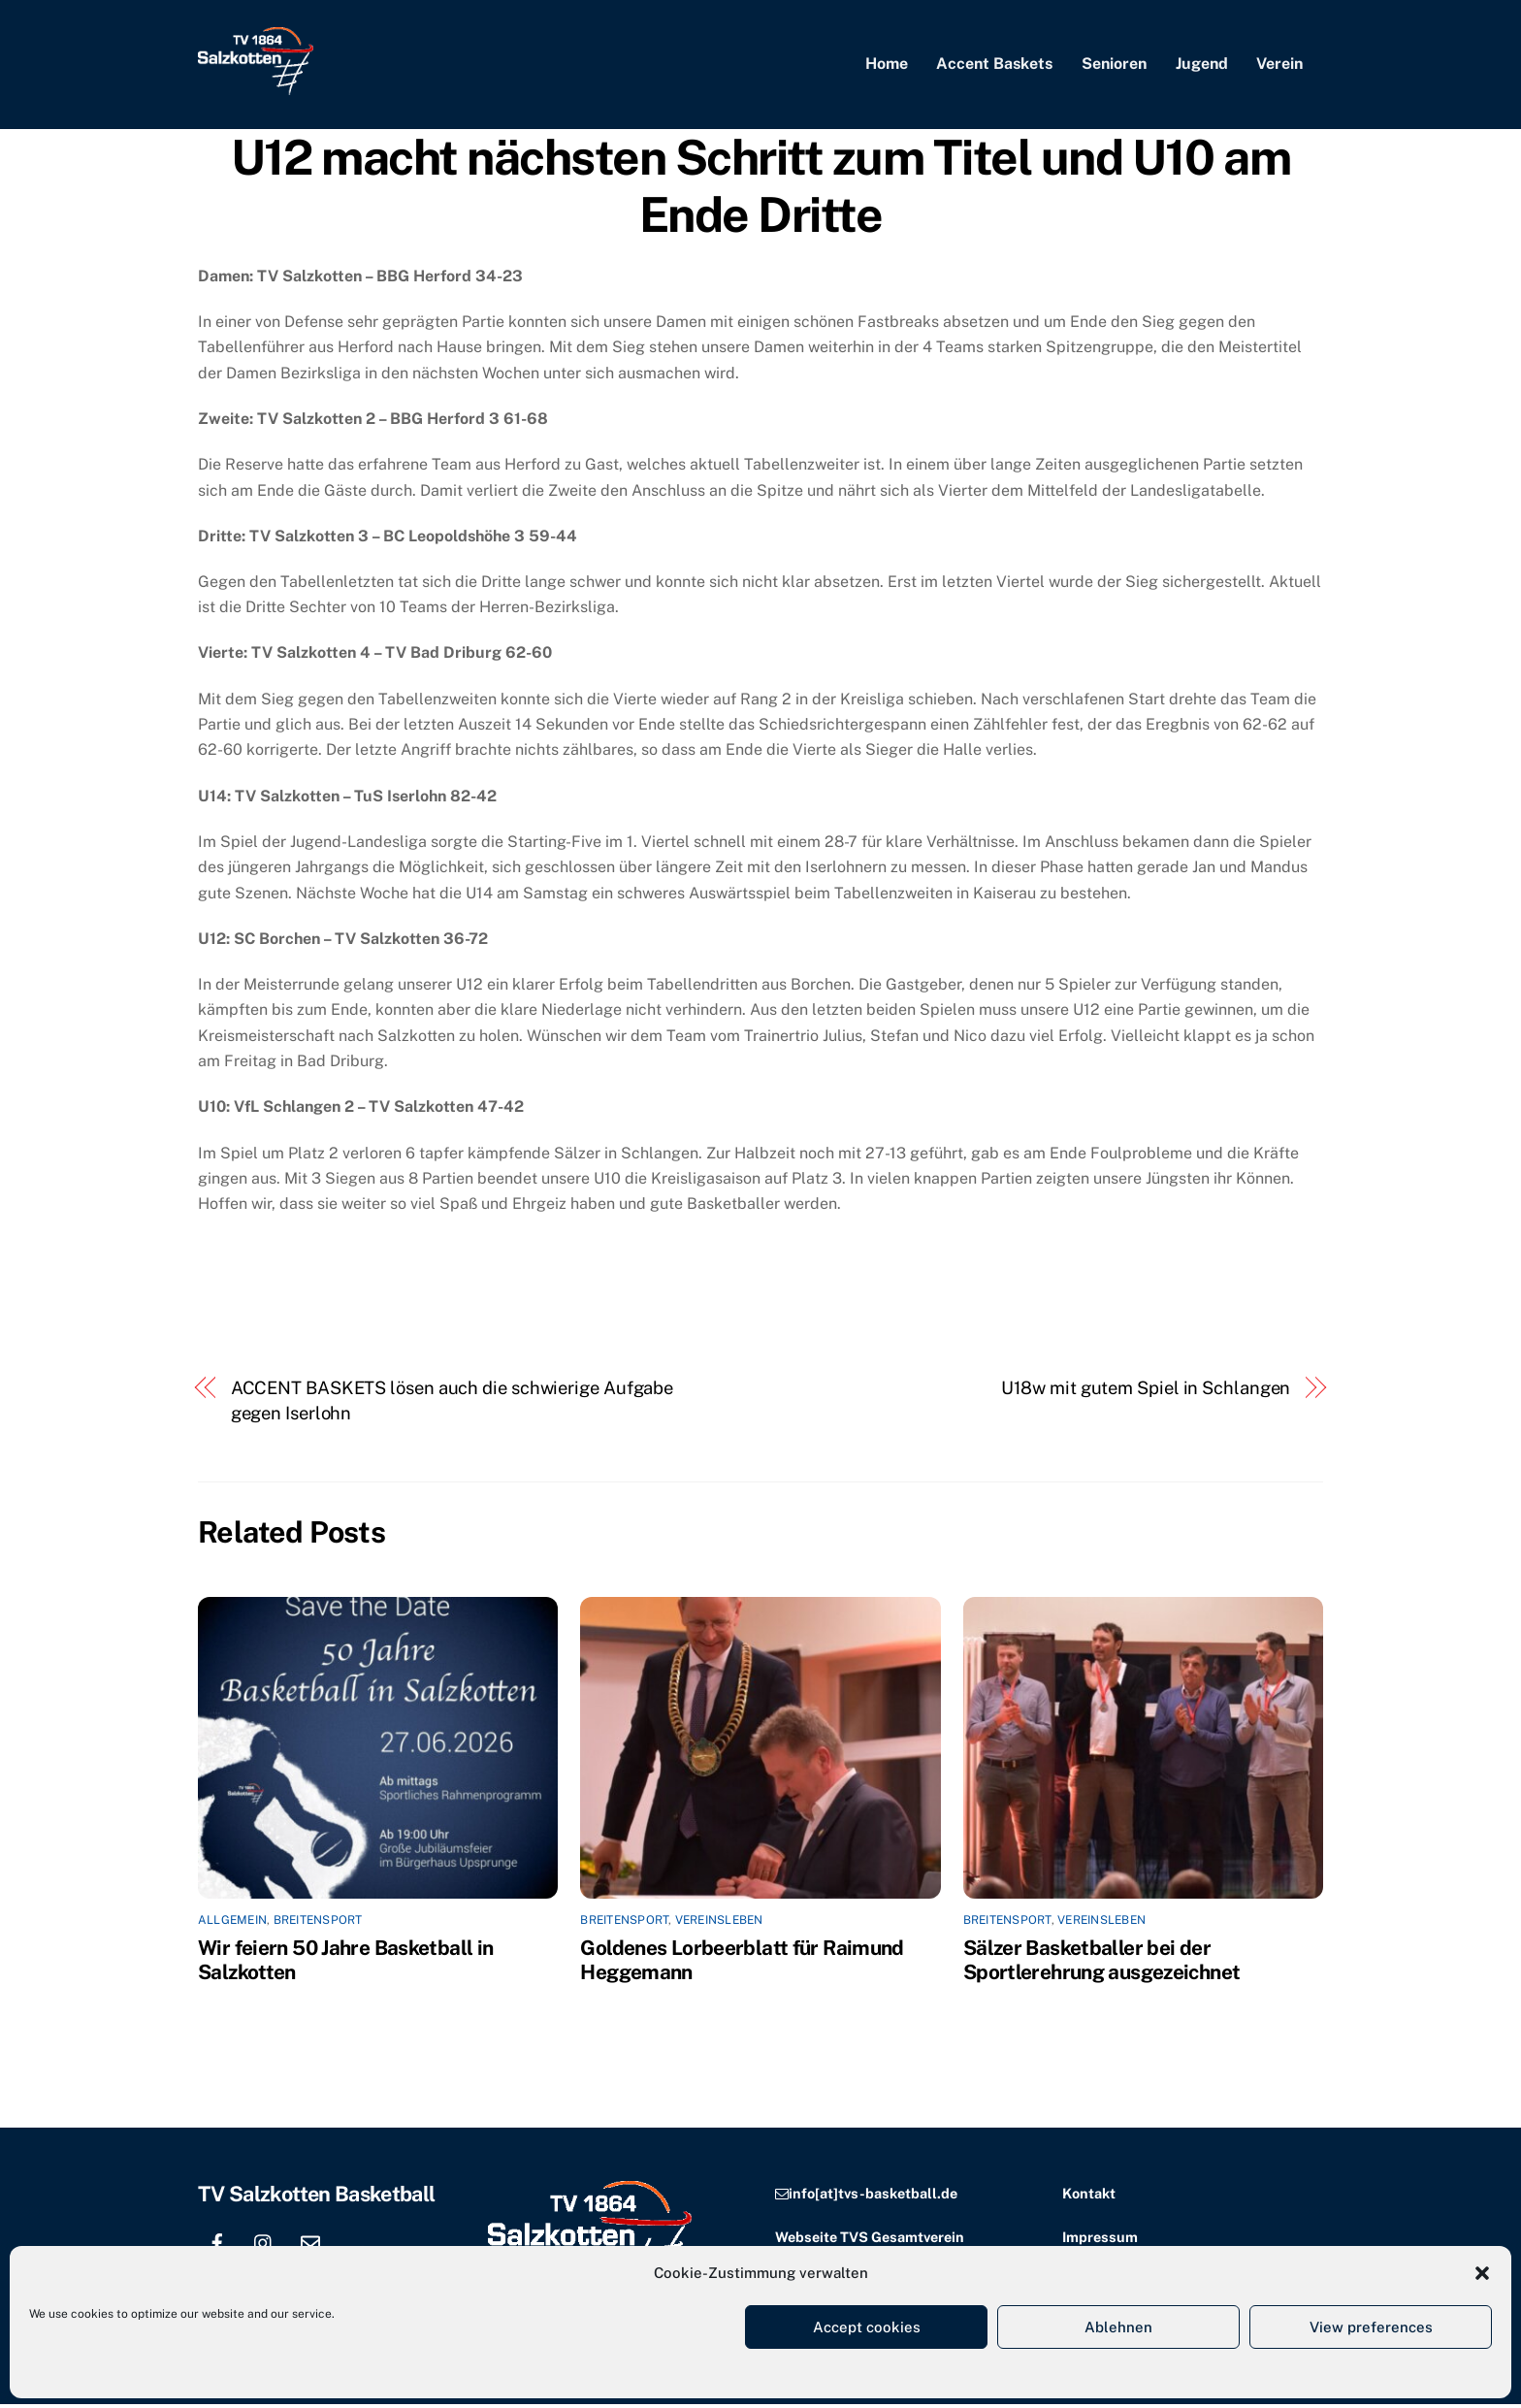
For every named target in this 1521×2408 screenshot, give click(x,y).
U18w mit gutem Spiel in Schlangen (1145, 1392)
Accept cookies (867, 2327)
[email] (310, 2244)
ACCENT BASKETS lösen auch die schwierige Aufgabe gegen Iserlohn (452, 1404)
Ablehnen (1118, 2327)
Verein (1279, 65)
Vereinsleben (719, 1924)
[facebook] (217, 2244)
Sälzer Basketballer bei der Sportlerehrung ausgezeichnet (1102, 1963)
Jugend (1202, 65)
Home (886, 65)
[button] (1482, 2273)
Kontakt (1089, 2197)
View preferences (1371, 2327)
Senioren (1114, 65)
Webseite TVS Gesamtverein (869, 2240)
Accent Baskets (994, 65)
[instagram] (263, 2244)
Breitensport (318, 1924)
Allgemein (232, 1924)
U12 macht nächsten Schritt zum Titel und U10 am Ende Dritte (760, 190)
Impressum (1100, 2240)
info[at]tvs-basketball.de (873, 2197)
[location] (357, 2244)
